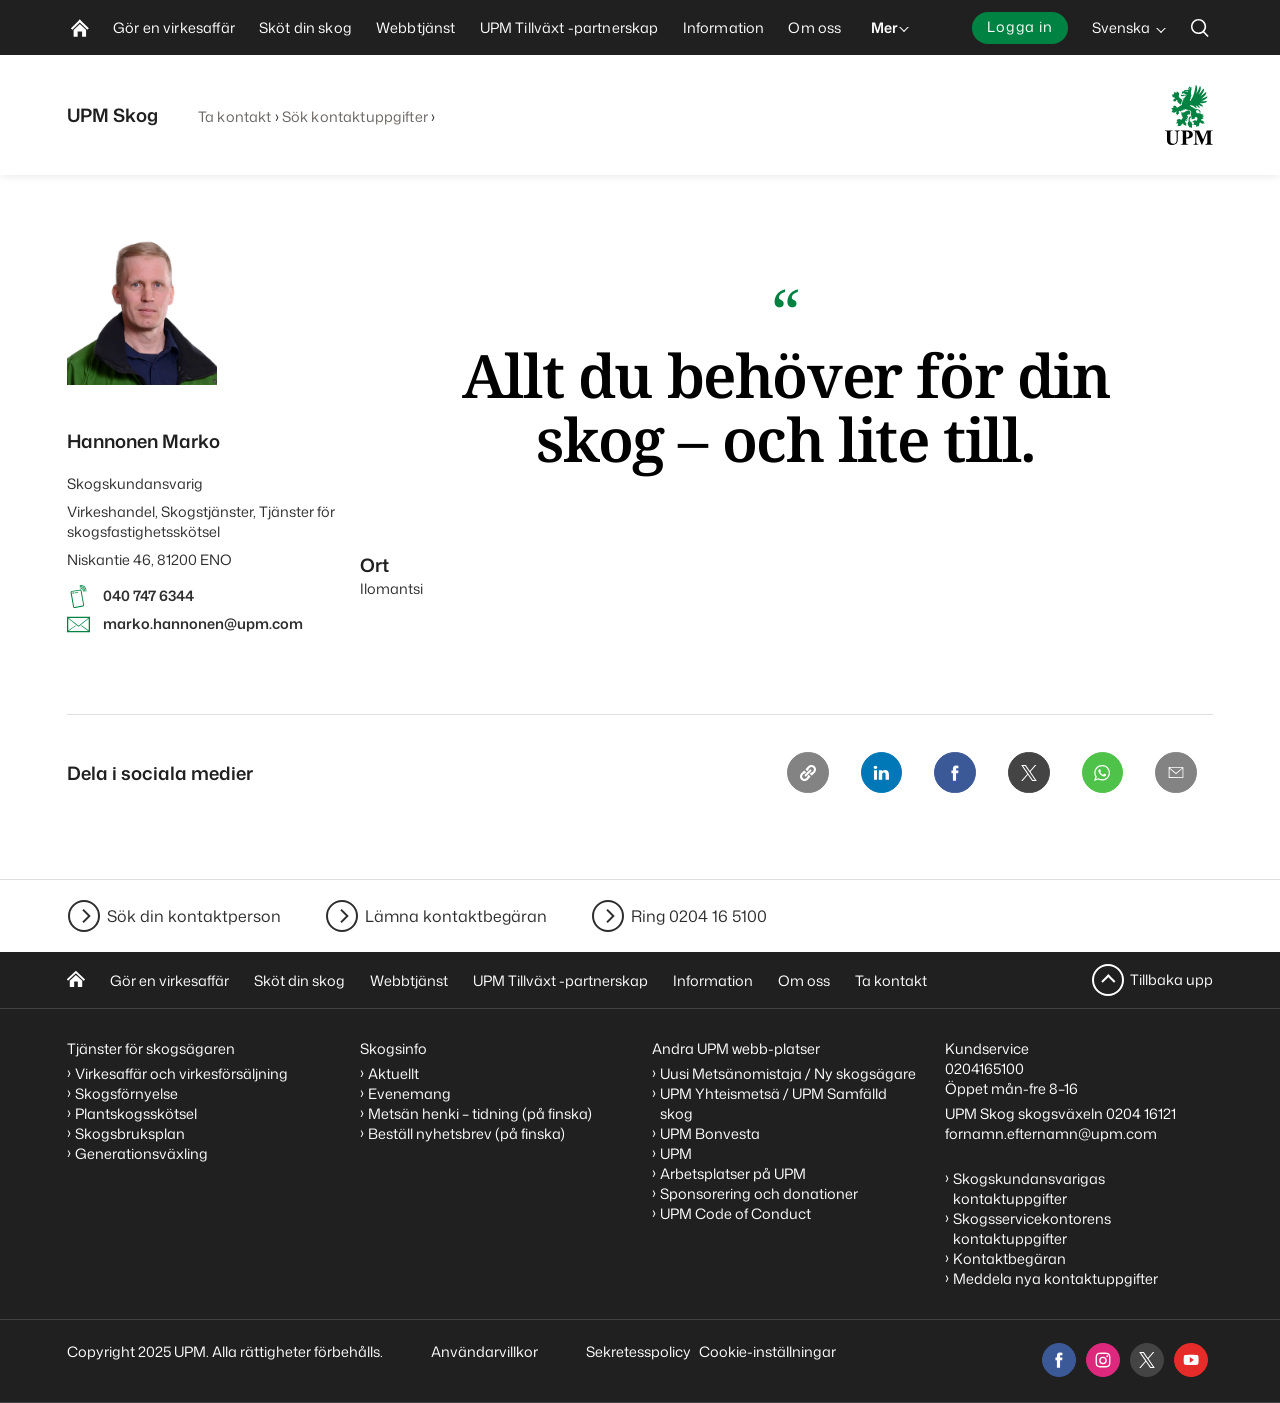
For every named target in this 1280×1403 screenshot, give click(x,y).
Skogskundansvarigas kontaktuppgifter (1029, 1188)
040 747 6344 (148, 595)
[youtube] (1191, 1360)
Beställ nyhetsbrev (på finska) (466, 1133)
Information (713, 980)
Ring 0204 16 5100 (699, 916)
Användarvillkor (486, 1351)
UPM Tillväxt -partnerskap (560, 980)
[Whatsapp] (1099, 774)
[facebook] (1059, 1360)
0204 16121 (1141, 1113)
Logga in (1020, 26)
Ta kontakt (234, 116)
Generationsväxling (141, 1153)
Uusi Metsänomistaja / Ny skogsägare (788, 1073)
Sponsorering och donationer (759, 1193)
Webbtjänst (409, 980)
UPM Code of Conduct (735, 1213)
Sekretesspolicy (638, 1351)
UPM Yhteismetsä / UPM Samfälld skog (773, 1103)
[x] (1147, 1360)
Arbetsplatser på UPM (733, 1173)
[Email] (1175, 774)
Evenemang (409, 1093)
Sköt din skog (299, 980)
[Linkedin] (871, 774)
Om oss (804, 980)
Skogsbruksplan (130, 1133)
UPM (676, 1153)
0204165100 (984, 1068)
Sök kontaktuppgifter (355, 116)
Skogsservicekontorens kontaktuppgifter (1032, 1228)
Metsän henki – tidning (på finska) (480, 1113)
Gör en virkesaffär (169, 980)
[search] (1200, 27)
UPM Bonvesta (710, 1133)
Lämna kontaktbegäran (456, 916)
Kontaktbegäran (1009, 1258)
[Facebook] (947, 774)
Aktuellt (393, 1073)
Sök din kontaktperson (194, 916)
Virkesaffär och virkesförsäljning (183, 1073)
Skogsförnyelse (126, 1093)
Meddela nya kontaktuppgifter (1055, 1278)
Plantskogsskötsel (136, 1113)
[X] (1023, 774)
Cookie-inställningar (767, 1351)
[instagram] (1103, 1360)
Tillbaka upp (1171, 979)
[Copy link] (795, 774)
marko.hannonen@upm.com (203, 623)
